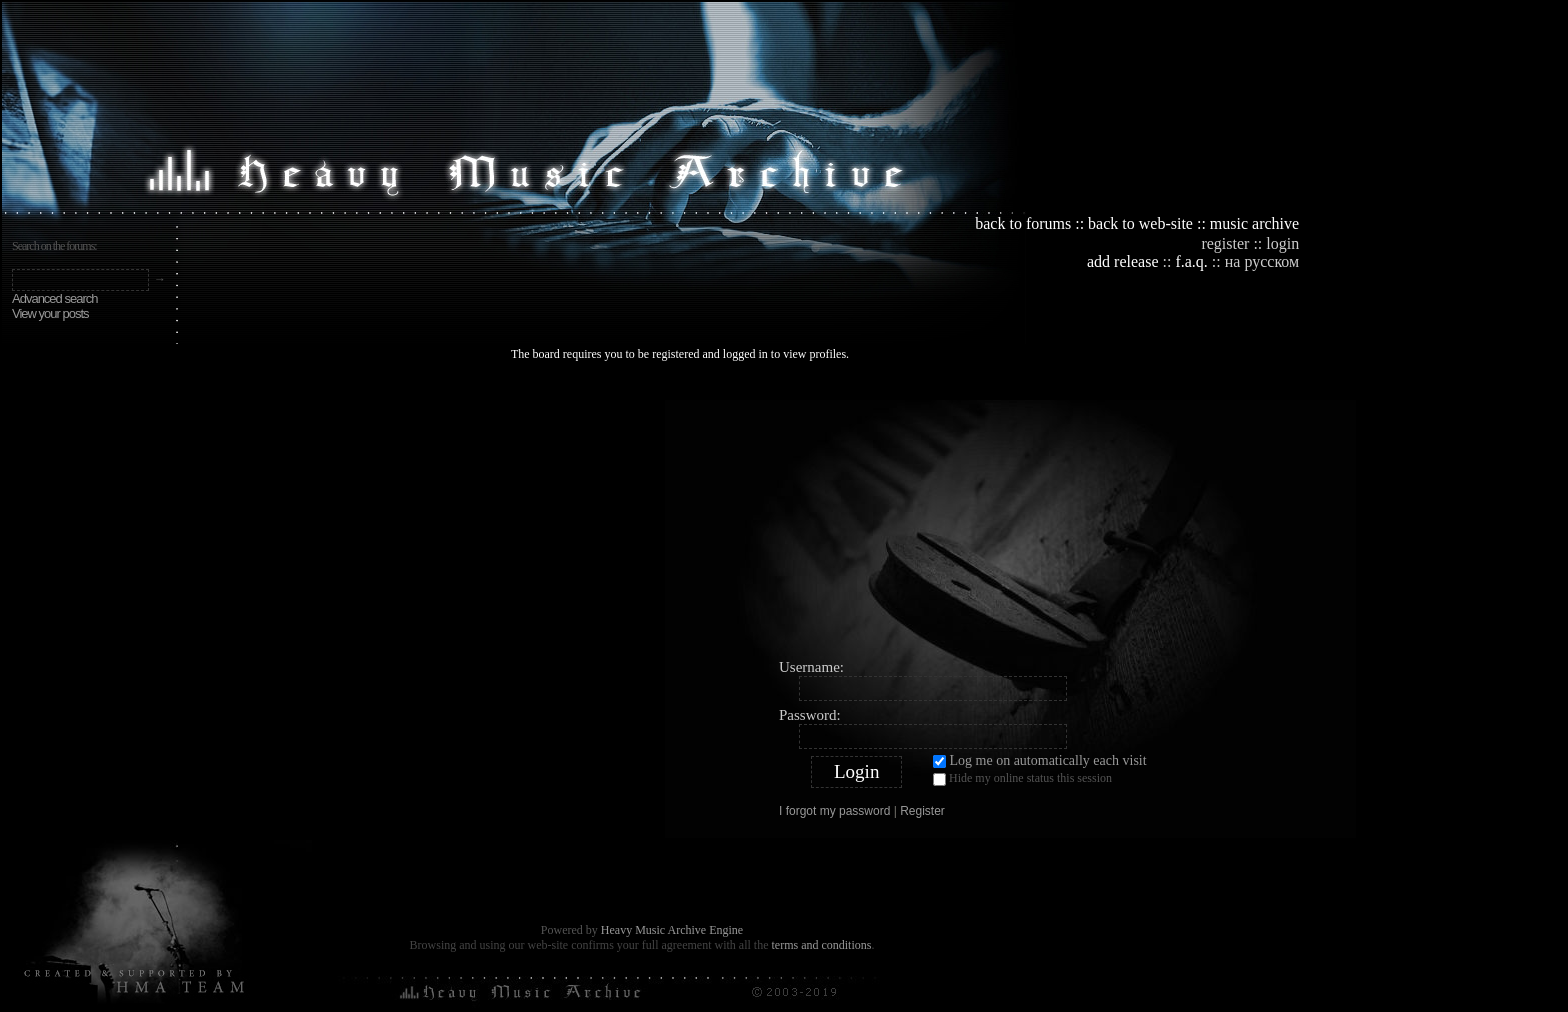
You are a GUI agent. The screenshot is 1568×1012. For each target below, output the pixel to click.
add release (1123, 261)
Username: (811, 667)
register (1225, 243)
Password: (810, 715)
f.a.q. (1191, 261)
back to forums (1023, 223)
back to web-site (1140, 223)
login (1282, 243)
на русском (1262, 261)
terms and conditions (821, 945)
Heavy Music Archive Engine (672, 930)
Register (922, 811)
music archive (1254, 223)
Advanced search (54, 298)
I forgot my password (834, 811)
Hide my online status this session (1022, 778)
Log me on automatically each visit (1040, 760)
